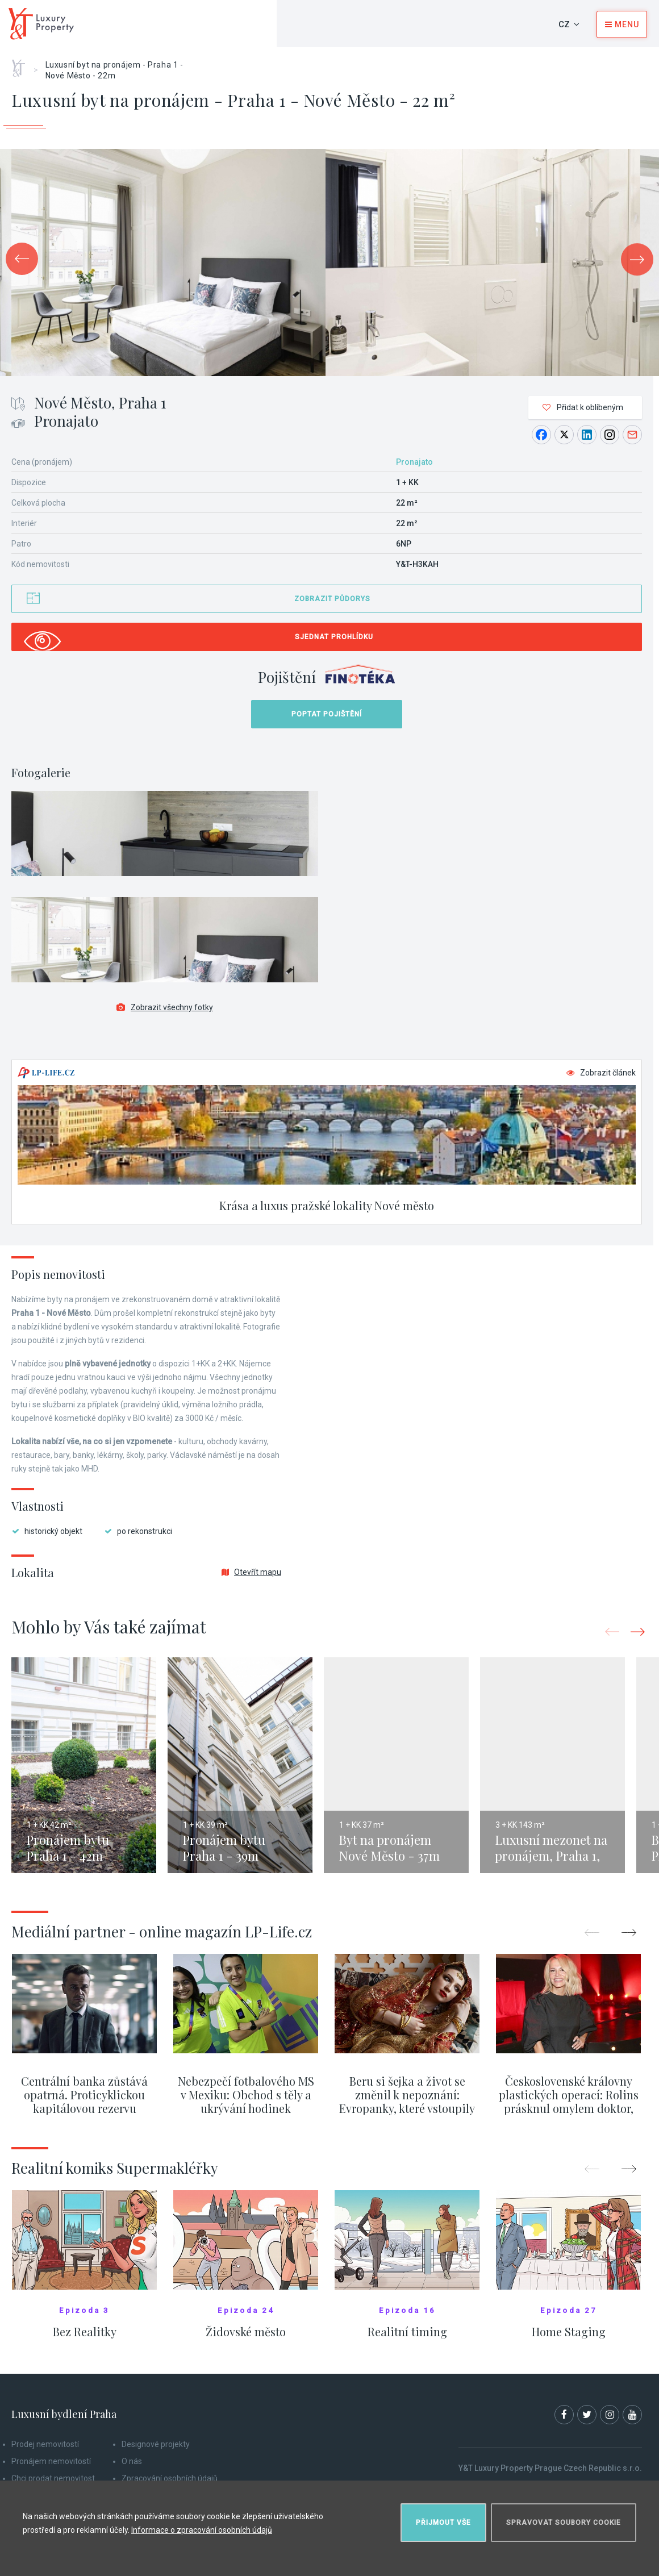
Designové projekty (156, 2444)
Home (22, 64)
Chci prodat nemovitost (53, 2478)
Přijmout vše (443, 2523)
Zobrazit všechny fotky (164, 1007)
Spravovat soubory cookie (563, 2523)
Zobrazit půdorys (332, 599)
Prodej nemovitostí (45, 2444)
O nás (132, 2461)
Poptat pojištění (326, 714)
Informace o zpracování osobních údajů (201, 2530)
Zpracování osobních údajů (170, 2478)
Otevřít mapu (251, 1572)
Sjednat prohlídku (334, 637)
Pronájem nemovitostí (51, 2461)
